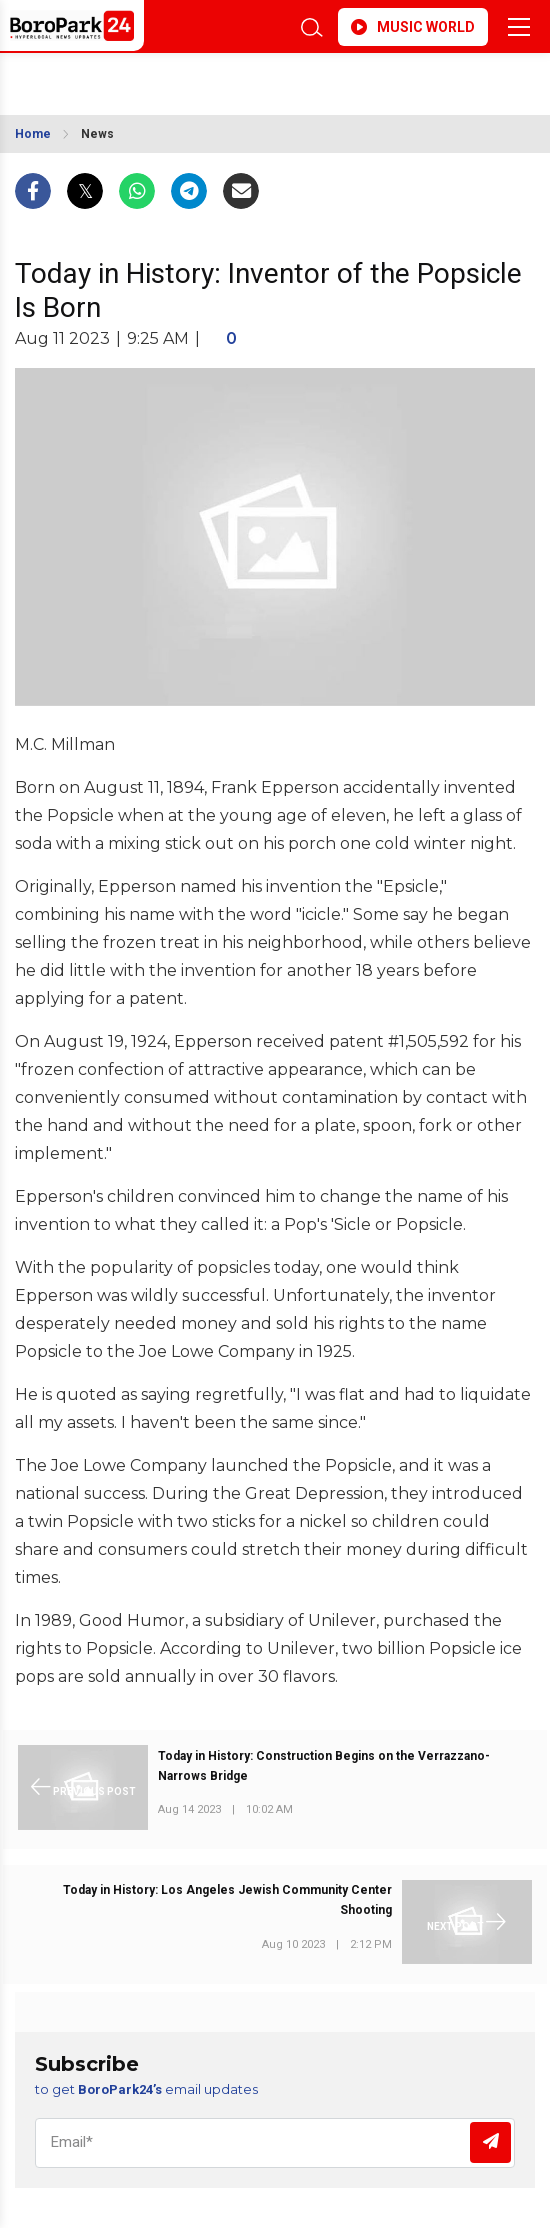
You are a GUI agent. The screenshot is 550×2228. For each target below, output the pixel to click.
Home (33, 134)
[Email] (275, 2143)
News (97, 134)
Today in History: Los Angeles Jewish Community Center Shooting (227, 1900)
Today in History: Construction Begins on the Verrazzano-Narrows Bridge (324, 1766)
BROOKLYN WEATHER (160, 78)
